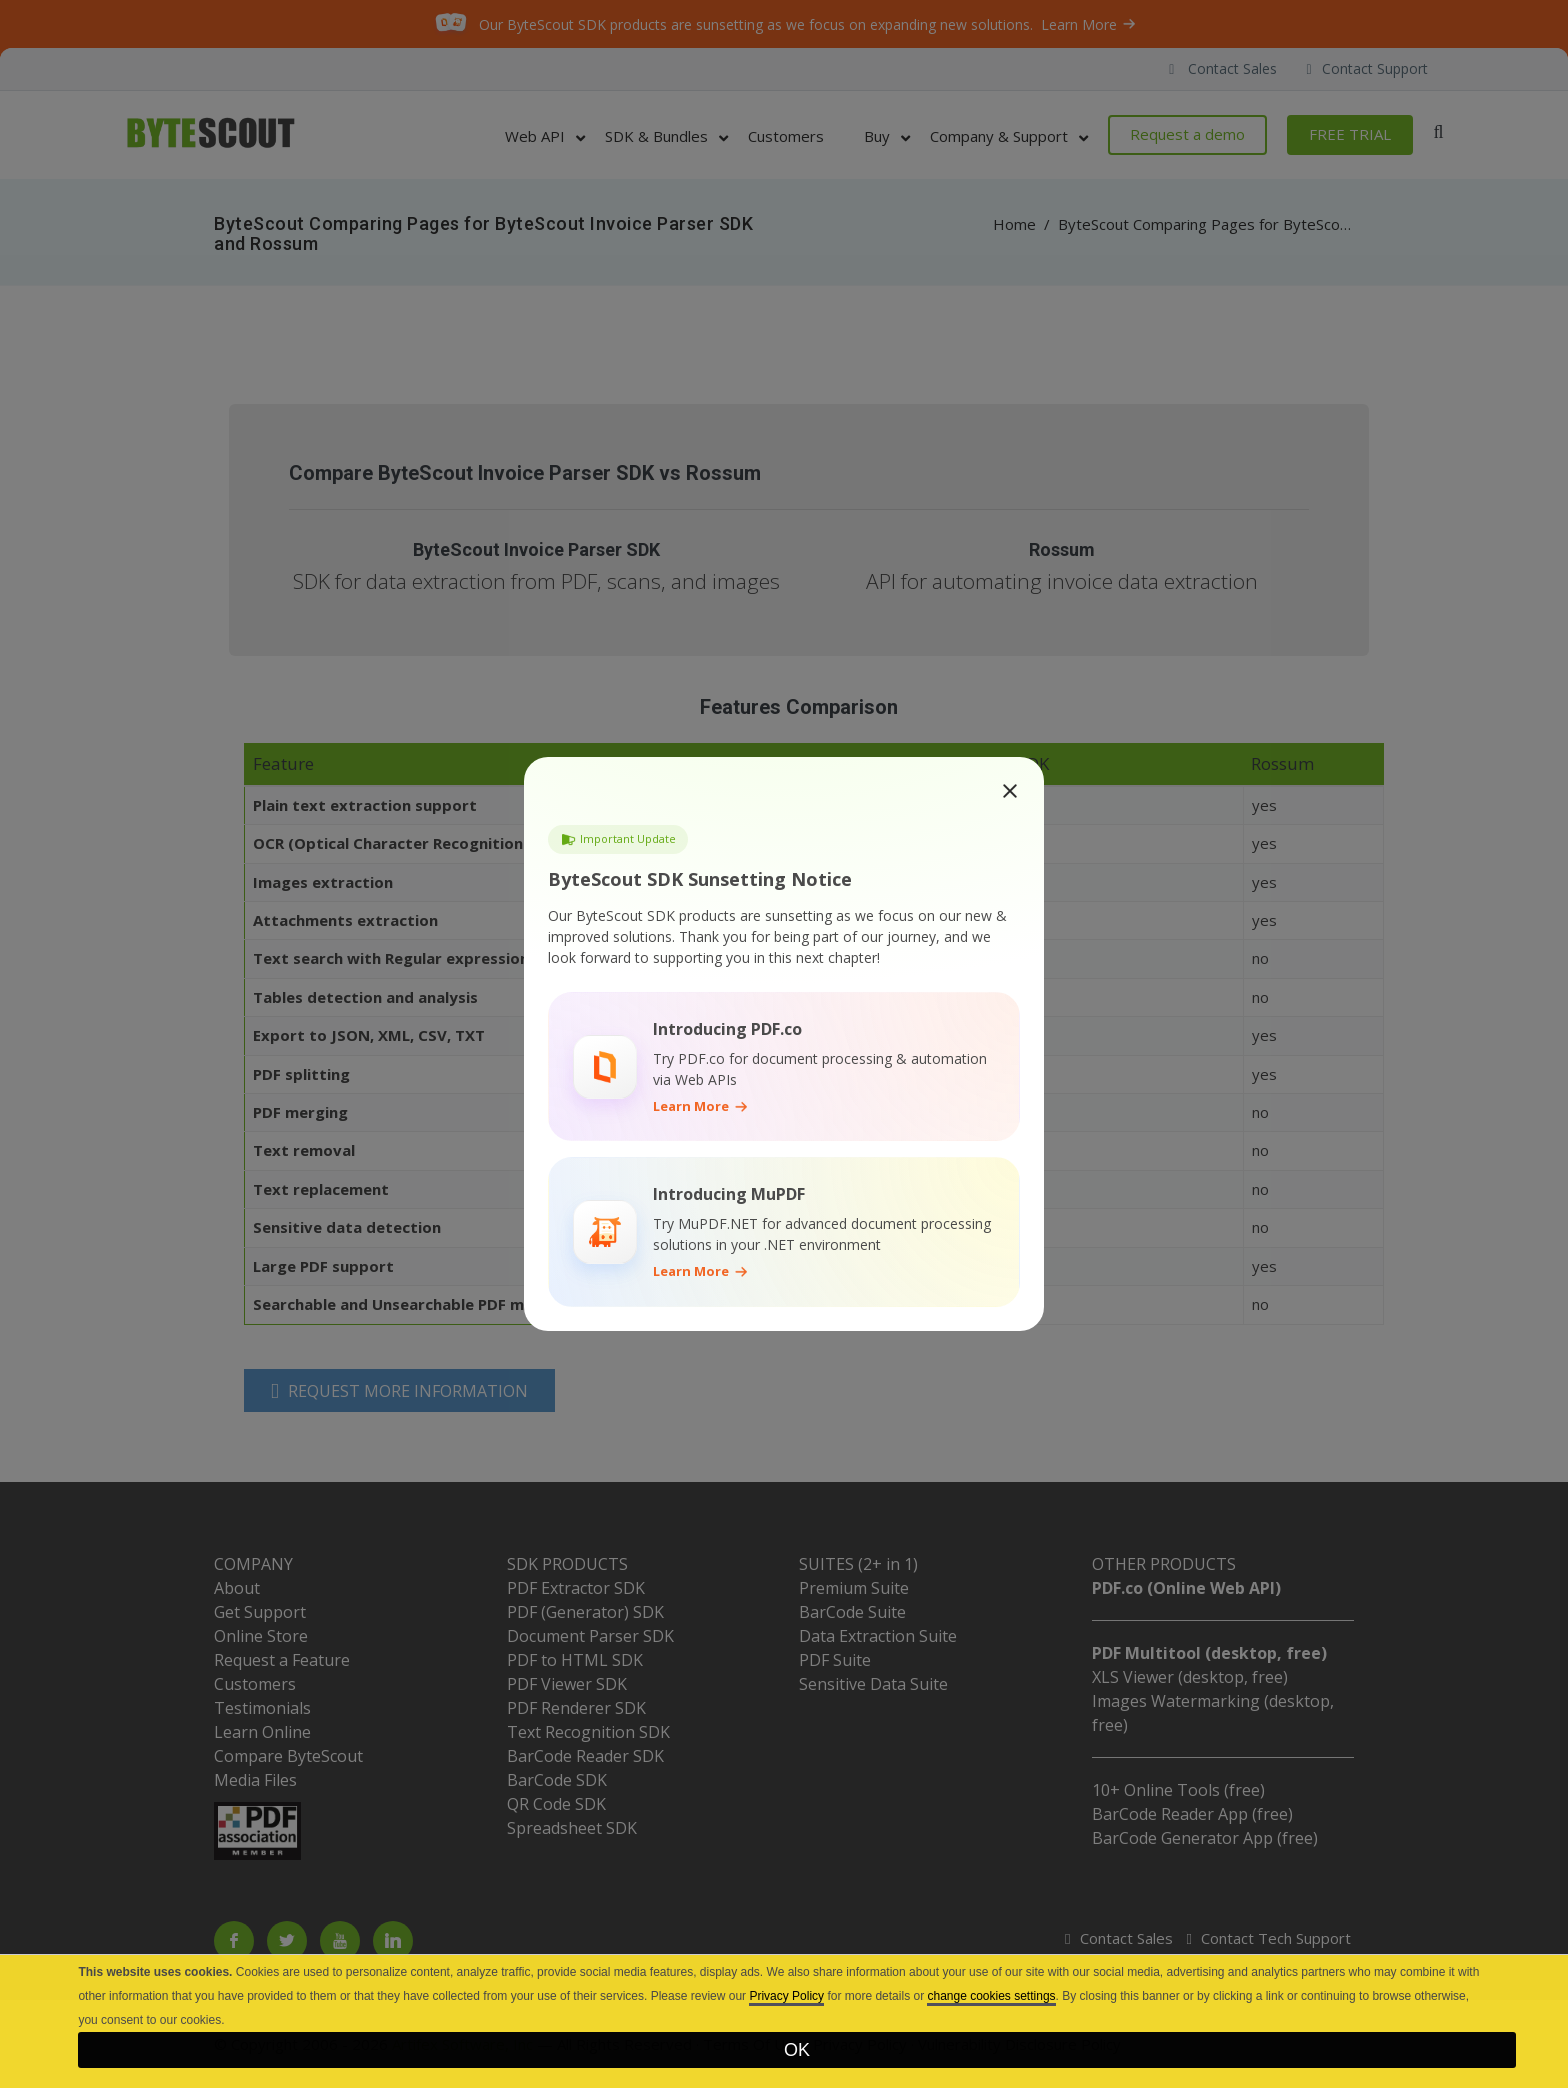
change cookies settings (991, 1996)
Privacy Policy (786, 1996)
